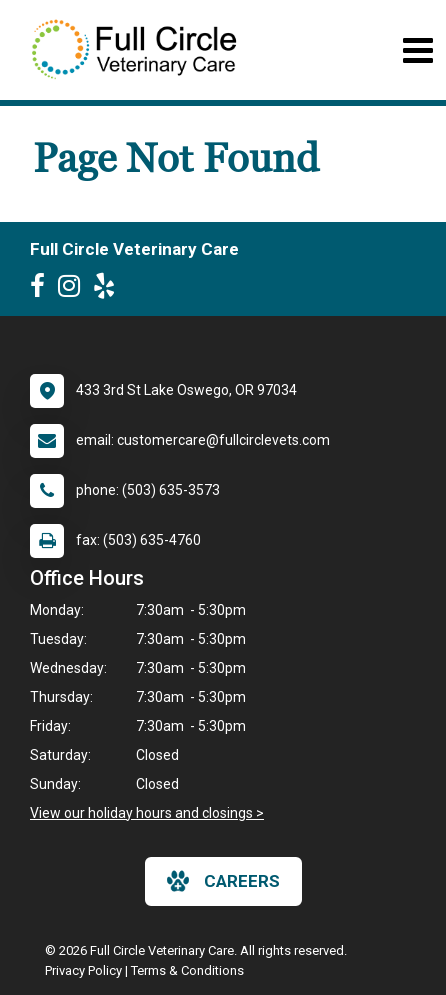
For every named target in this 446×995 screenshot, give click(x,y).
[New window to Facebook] (42, 290)
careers (223, 881)
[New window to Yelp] (109, 290)
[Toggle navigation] (417, 50)
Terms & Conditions (187, 970)
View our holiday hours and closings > (147, 813)
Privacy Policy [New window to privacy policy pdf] (83, 970)
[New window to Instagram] (74, 290)
